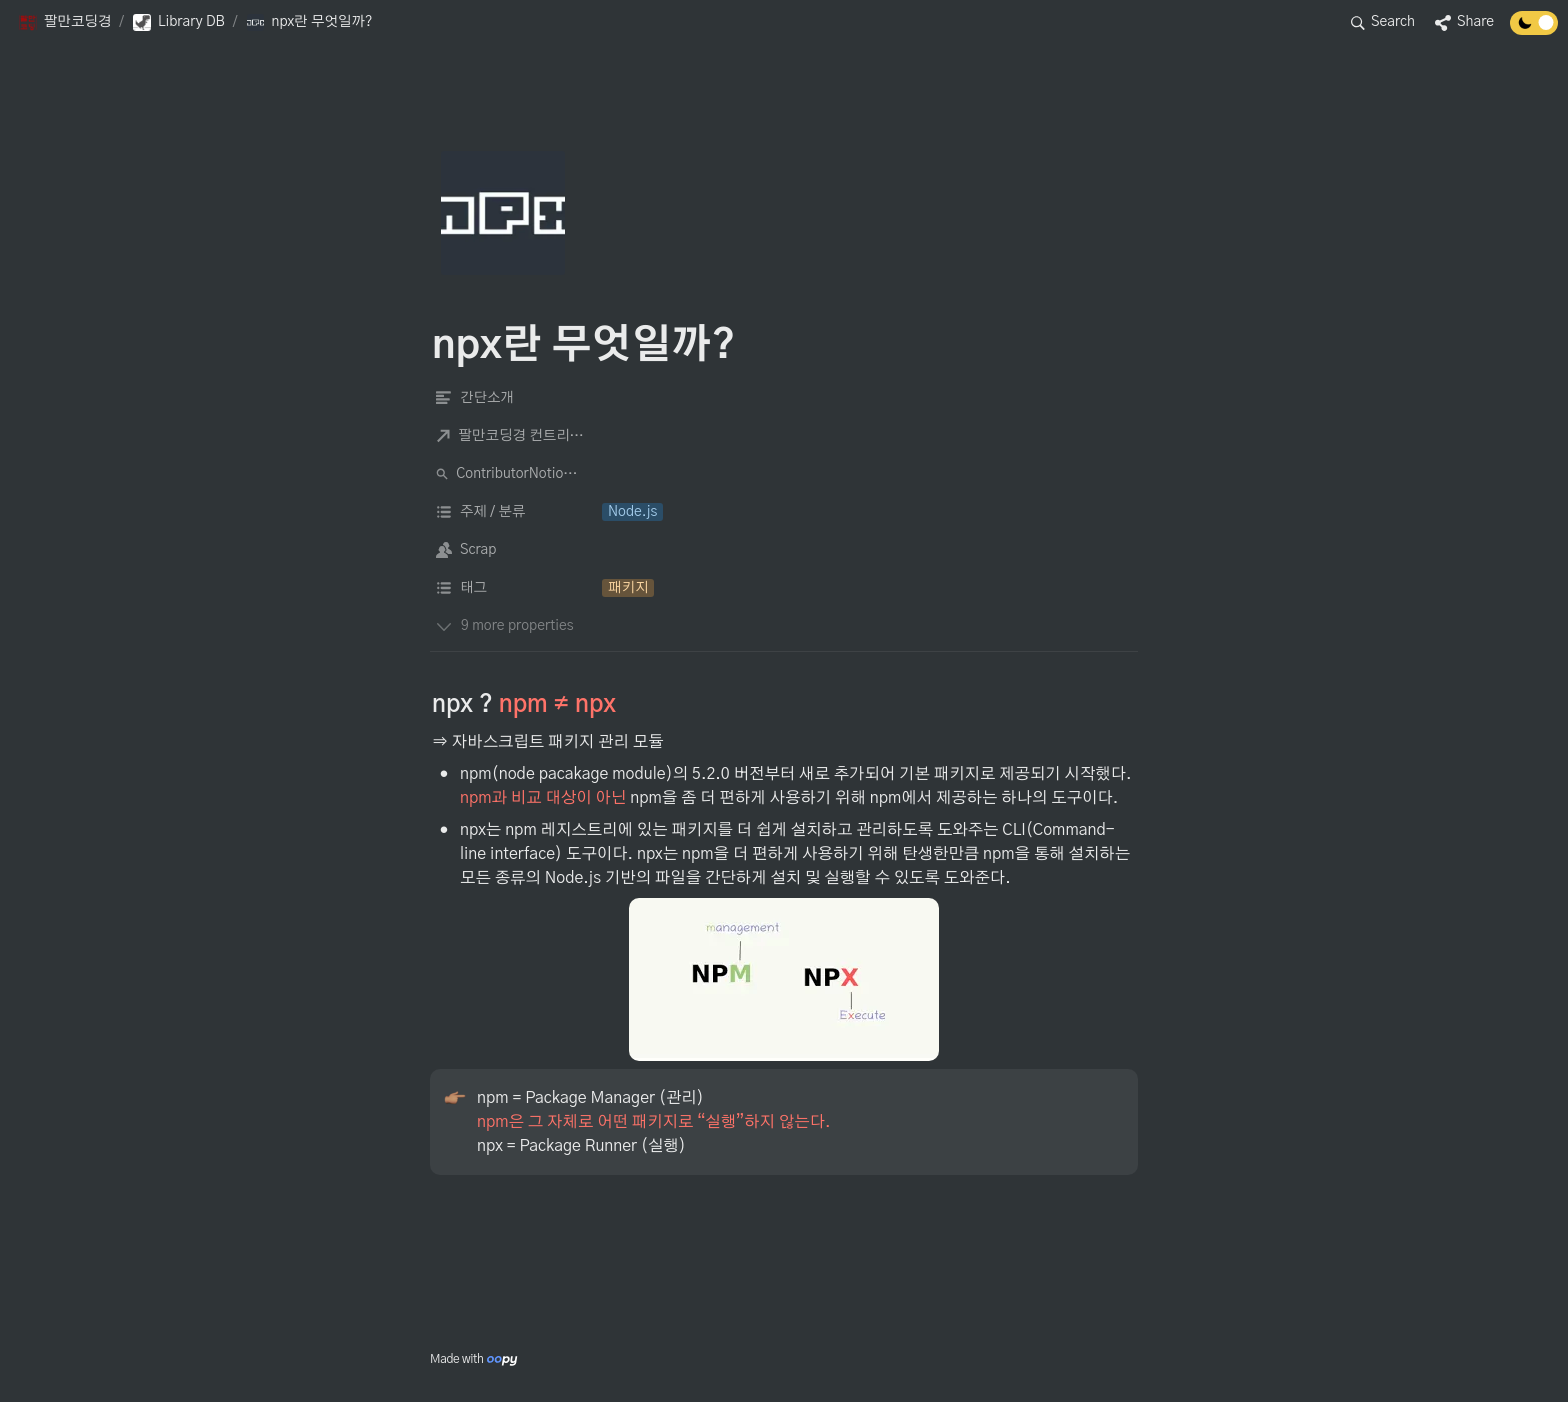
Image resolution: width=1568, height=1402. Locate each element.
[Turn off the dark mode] (1534, 30)
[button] (64, 23)
